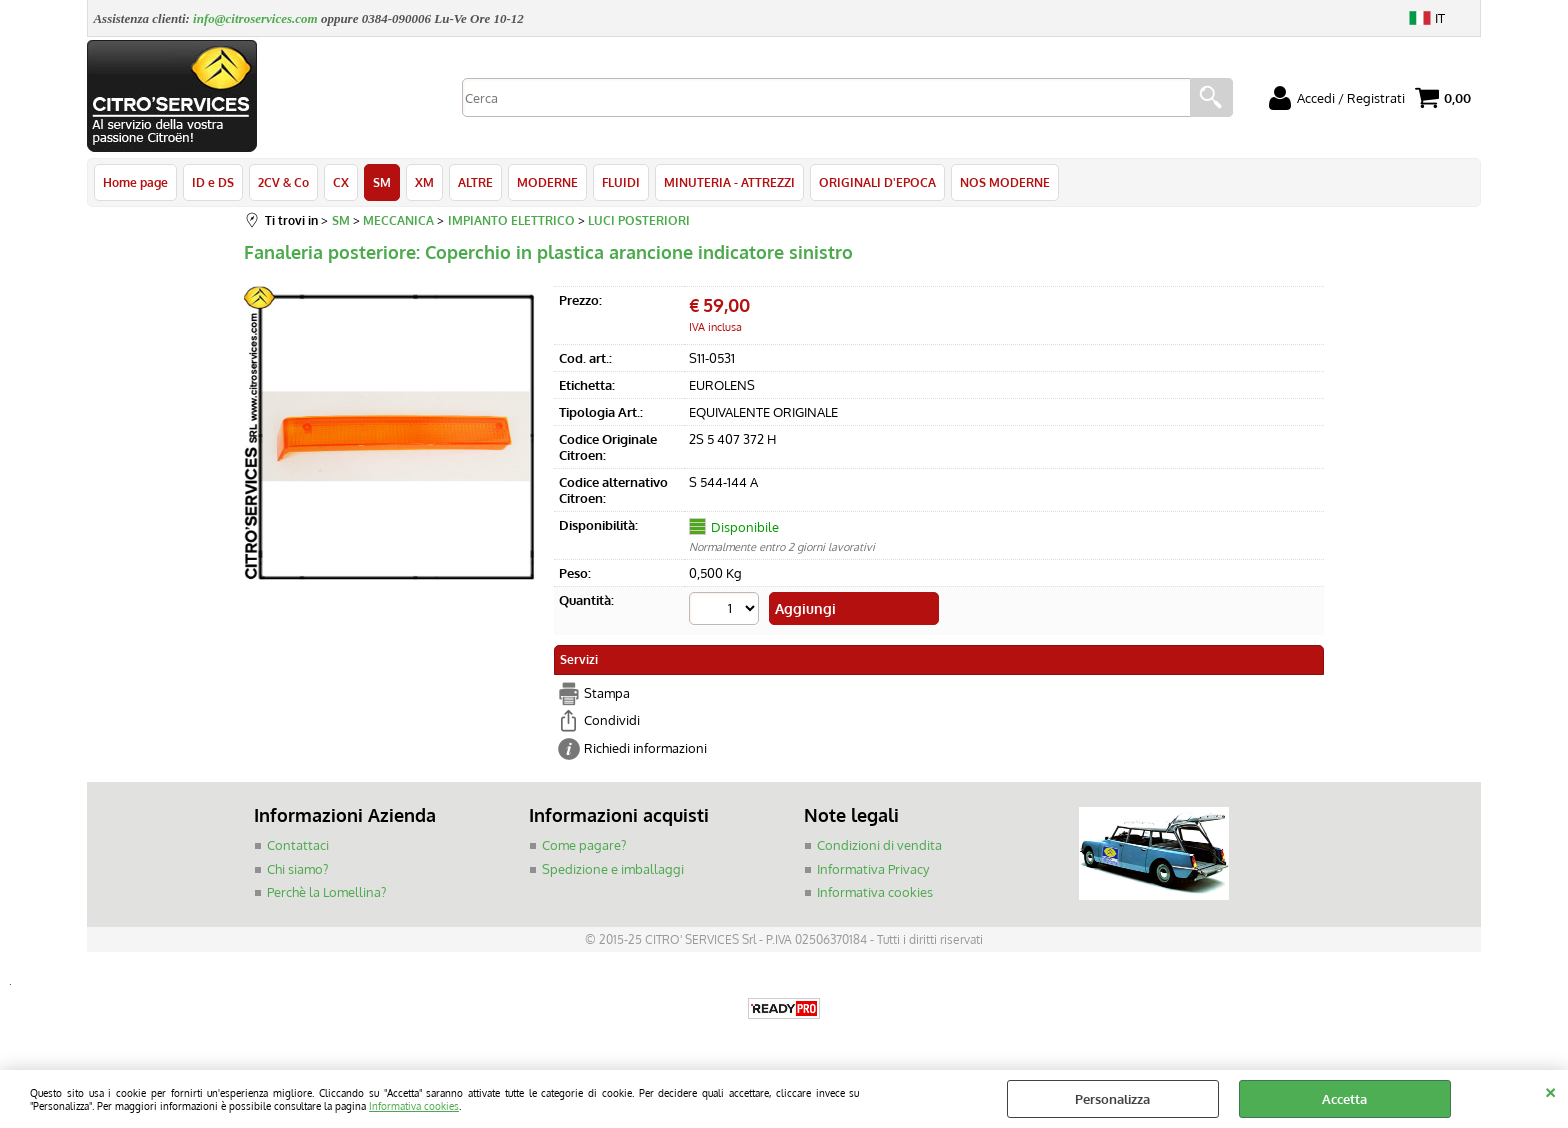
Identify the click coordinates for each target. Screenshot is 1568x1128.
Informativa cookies (414, 1105)
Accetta (1344, 1099)
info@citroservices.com (255, 18)
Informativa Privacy (873, 869)
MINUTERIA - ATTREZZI (729, 182)
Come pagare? (584, 845)
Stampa (607, 693)
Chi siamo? (297, 869)
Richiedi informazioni (645, 748)
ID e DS (213, 182)
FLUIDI (621, 182)
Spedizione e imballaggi (613, 869)
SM (382, 182)
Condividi (612, 720)
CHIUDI (1550, 1090)
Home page (135, 182)
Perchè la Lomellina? (326, 892)
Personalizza (1112, 1099)
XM (424, 182)
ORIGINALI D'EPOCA (877, 182)
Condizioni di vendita (879, 845)
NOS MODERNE (1005, 182)
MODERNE (547, 182)
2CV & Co (283, 182)
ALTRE (475, 182)
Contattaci (298, 845)
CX (341, 182)
